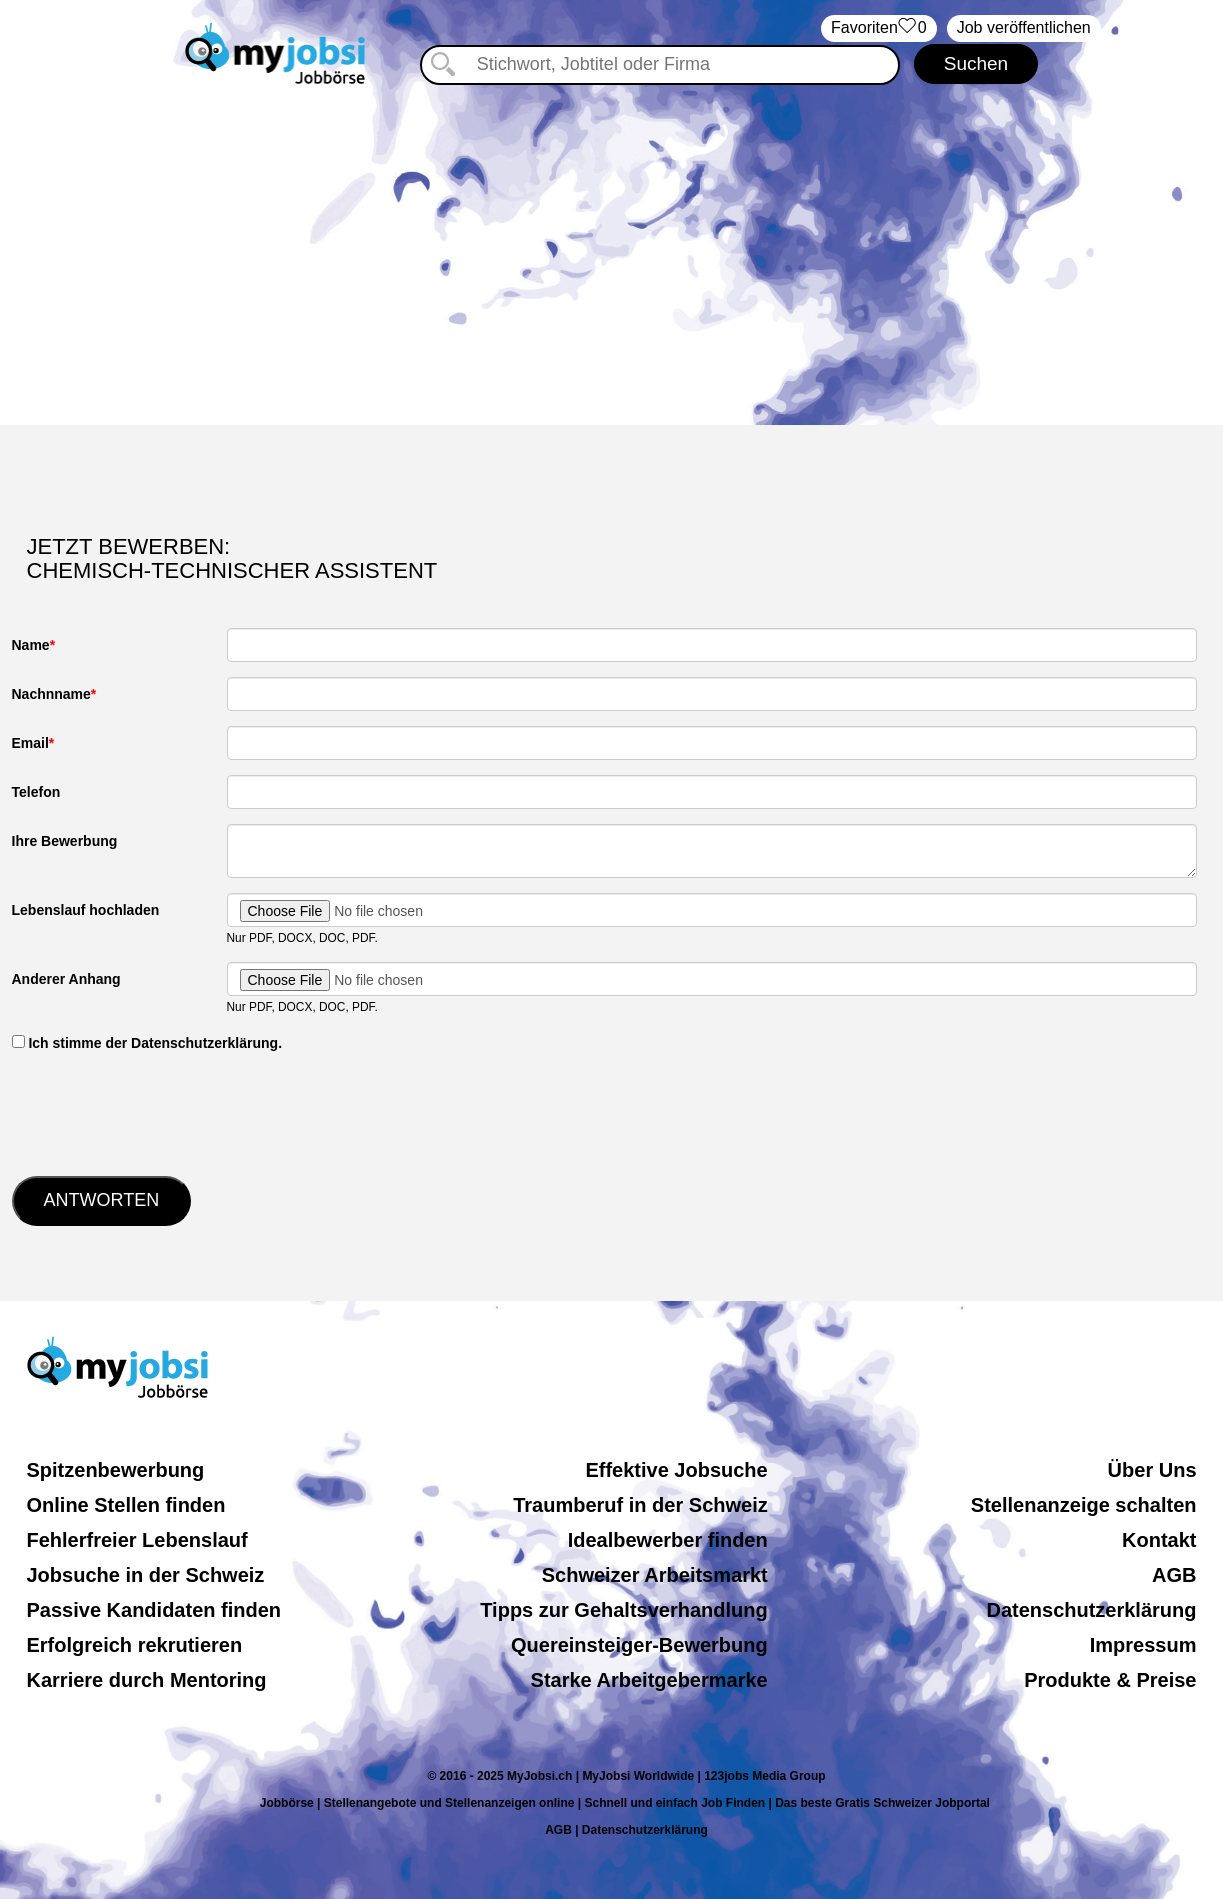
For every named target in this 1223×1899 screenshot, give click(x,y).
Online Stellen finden (126, 1505)
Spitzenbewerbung (116, 1470)
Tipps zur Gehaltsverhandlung (623, 1610)
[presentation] (164, 1112)
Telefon (36, 792)
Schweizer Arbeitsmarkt (655, 1575)
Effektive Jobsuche (676, 1470)
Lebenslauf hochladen (86, 910)
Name (31, 645)
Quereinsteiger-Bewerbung (639, 1645)
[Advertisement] (612, 255)
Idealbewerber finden (668, 1540)
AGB (1174, 1575)
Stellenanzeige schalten (1084, 1505)
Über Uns (1152, 1470)
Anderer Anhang (66, 979)
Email (30, 743)
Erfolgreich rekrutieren (135, 1645)
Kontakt (1159, 1540)
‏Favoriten (879, 28)
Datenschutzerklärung (1091, 1610)
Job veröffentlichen (1024, 27)
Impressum (1143, 1645)
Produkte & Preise (1110, 1680)
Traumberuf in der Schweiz (640, 1505)
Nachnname (51, 694)
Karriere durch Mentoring (147, 1680)
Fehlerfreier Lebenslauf (137, 1540)
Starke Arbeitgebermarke (649, 1680)
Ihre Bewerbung (65, 841)
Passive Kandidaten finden (154, 1610)
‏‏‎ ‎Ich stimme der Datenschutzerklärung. (147, 1043)
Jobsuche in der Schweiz (146, 1575)
